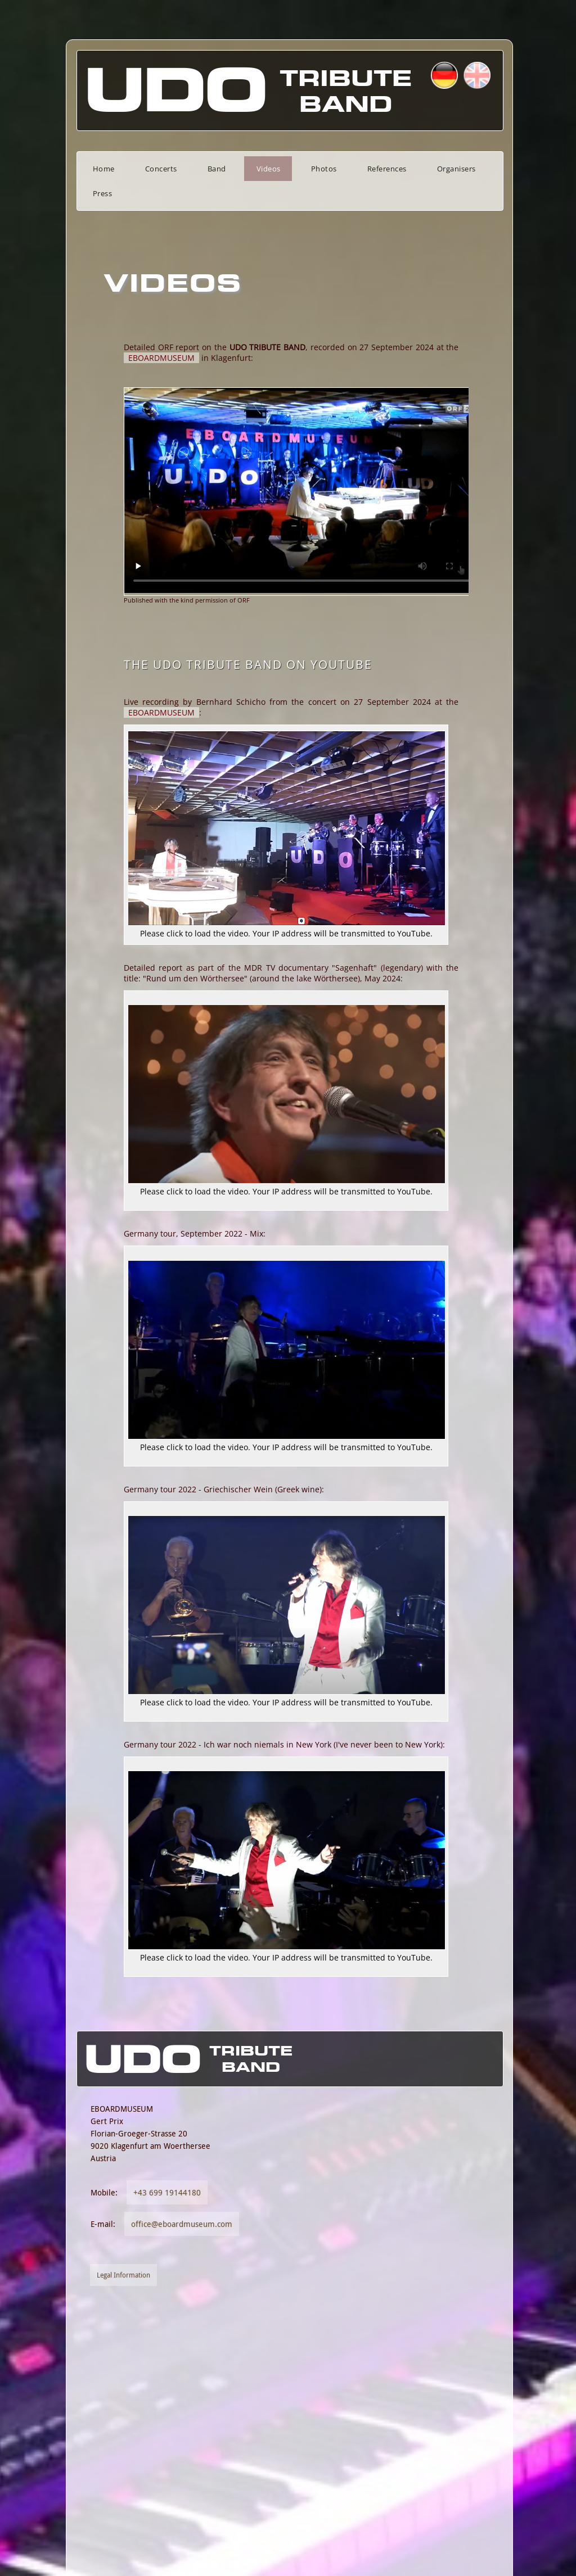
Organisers (421, 169)
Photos (289, 169)
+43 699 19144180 (131, 2396)
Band (181, 169)
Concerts (126, 169)
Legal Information (88, 2479)
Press (480, 169)
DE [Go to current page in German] (496, 75)
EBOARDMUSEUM (126, 333)
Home (68, 169)
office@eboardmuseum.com (146, 2428)
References (351, 169)
